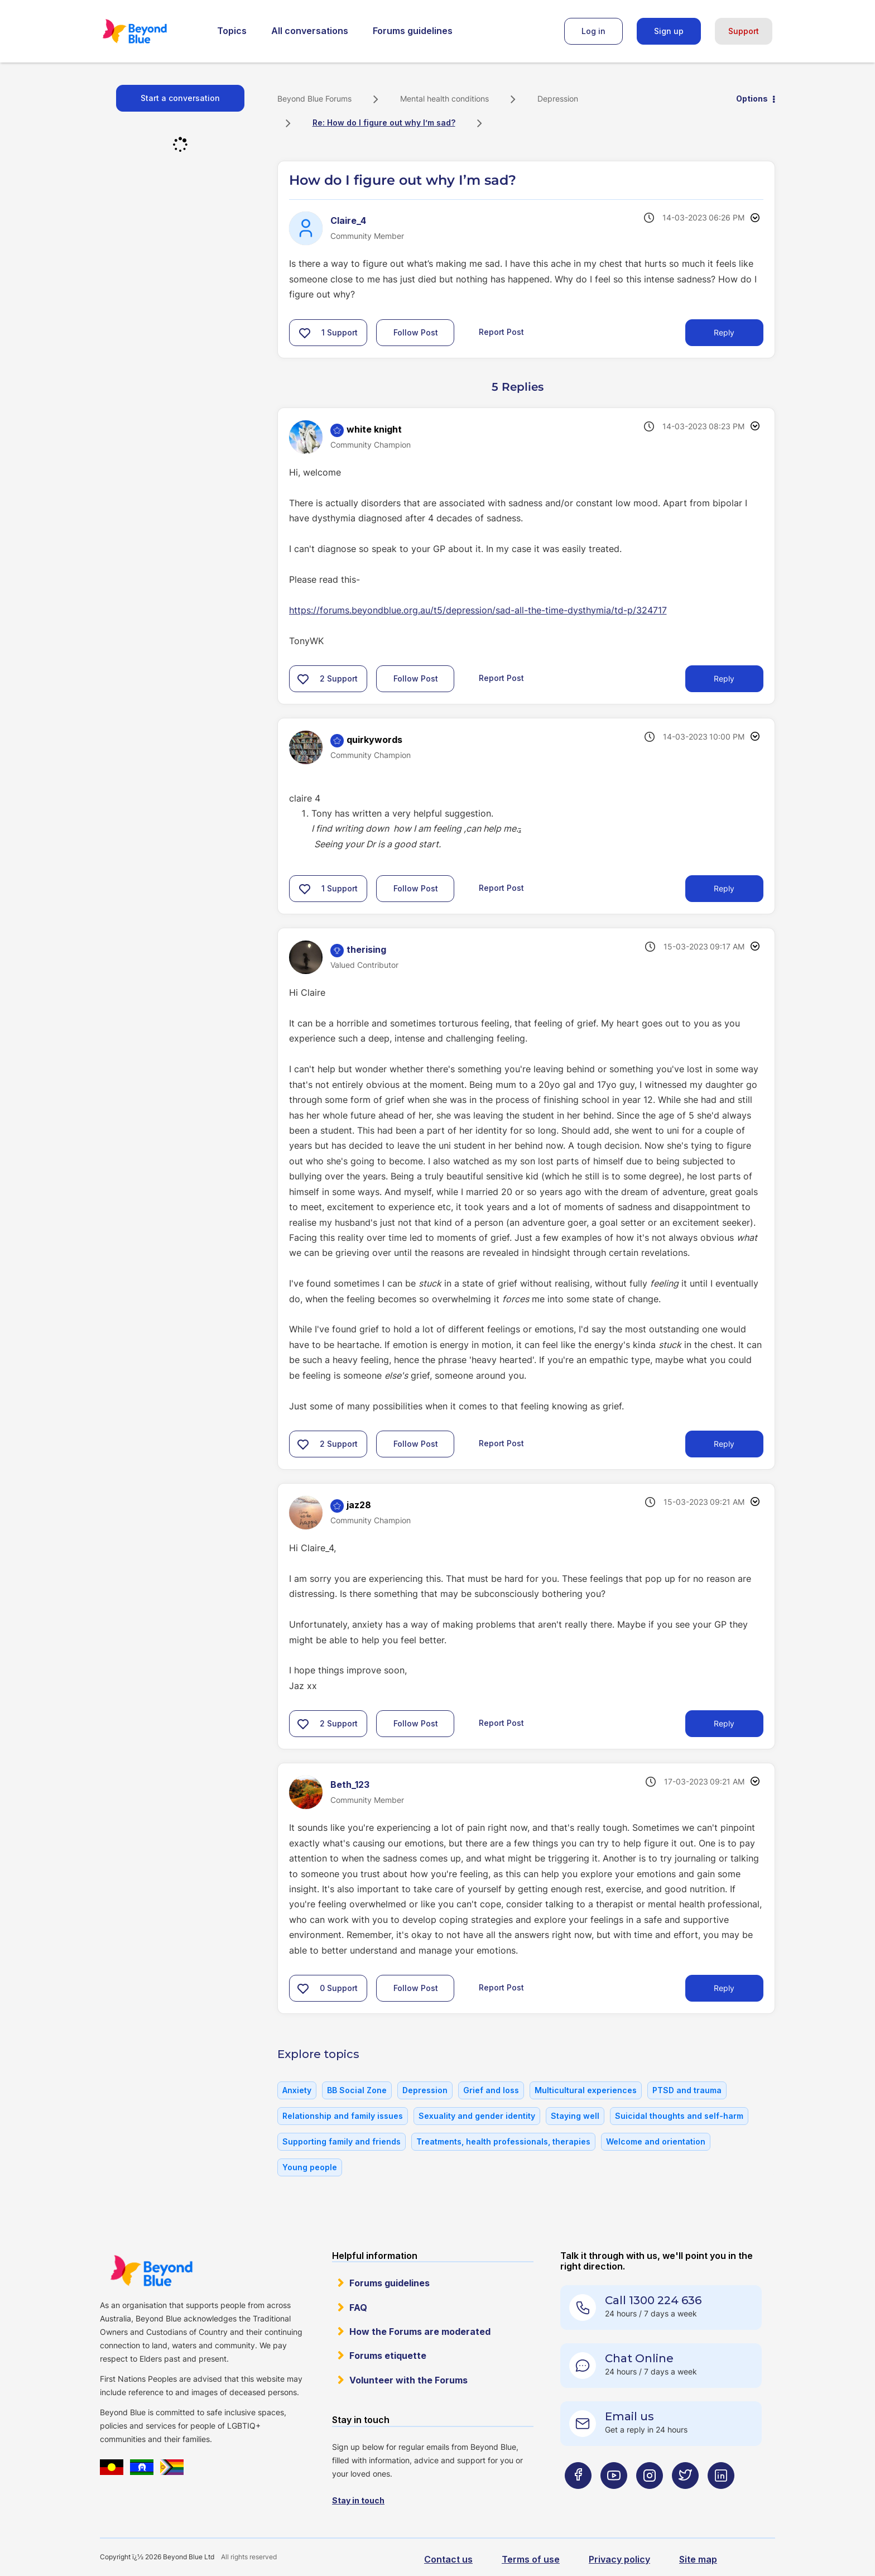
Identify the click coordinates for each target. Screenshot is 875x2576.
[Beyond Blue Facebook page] (578, 2497)
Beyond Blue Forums (150, 31)
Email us (629, 2416)
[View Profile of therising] (366, 949)
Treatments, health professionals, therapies (503, 2141)
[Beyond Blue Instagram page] (649, 2497)
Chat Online (639, 2358)
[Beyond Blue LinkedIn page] (721, 2497)
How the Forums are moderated (420, 2331)
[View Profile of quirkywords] (374, 739)
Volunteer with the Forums (408, 2380)
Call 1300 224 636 (653, 2300)
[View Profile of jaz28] (359, 1504)
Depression (557, 98)
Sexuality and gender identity (477, 2116)
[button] (304, 333)
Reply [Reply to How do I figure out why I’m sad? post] (724, 332)
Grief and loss (491, 2090)
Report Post (501, 332)
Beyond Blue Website (151, 2271)
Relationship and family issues (342, 2116)
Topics (232, 30)
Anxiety (296, 2090)
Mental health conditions (444, 98)
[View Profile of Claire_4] (348, 220)
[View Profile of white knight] (374, 429)
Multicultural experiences (586, 2090)
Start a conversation (180, 98)
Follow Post (415, 332)
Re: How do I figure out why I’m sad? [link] (383, 122)
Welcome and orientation (655, 2141)
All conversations (309, 30)
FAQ (358, 2307)
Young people (309, 2167)
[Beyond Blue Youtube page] (614, 2497)
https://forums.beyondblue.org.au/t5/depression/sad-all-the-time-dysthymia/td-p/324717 (478, 610)
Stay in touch (358, 2500)
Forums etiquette (387, 2355)
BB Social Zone (357, 2090)
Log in (593, 31)
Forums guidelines (413, 30)
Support (743, 31)
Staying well (575, 2116)
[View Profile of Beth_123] (349, 1784)
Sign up (669, 31)
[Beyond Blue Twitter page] (685, 2497)
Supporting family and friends (341, 2141)
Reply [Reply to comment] (724, 678)
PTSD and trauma (687, 2090)
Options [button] (752, 98)
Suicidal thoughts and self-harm (679, 2116)
